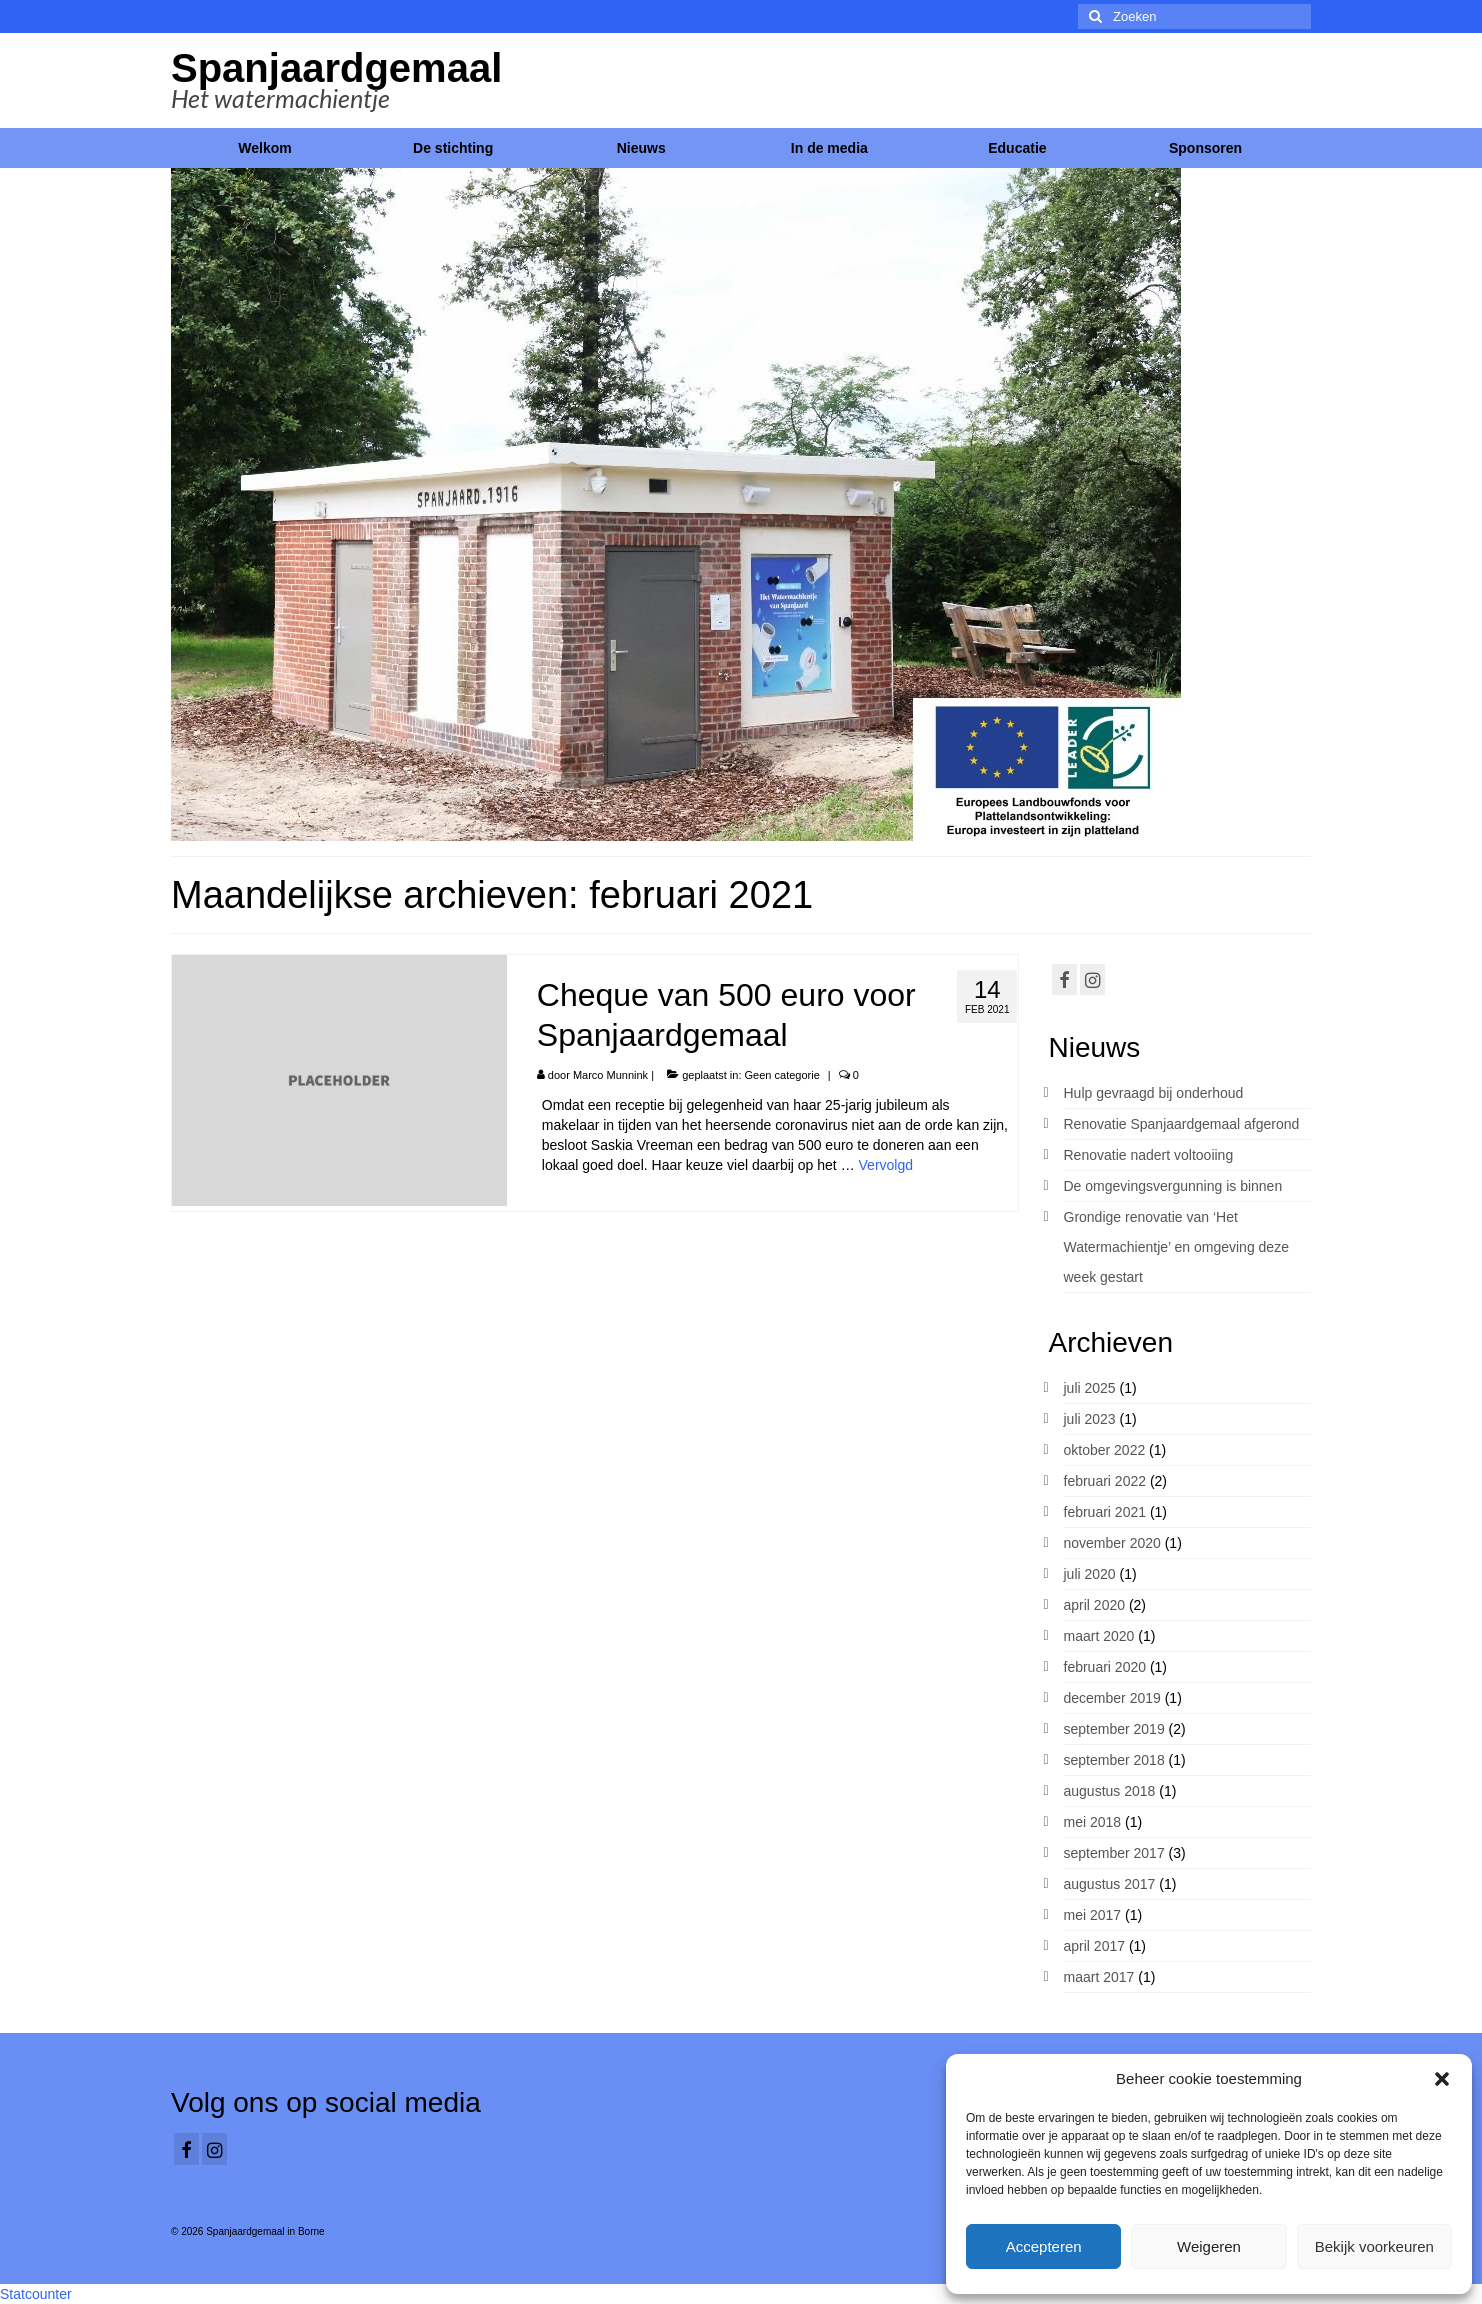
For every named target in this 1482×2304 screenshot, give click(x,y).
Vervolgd (886, 1165)
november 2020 (1112, 1543)
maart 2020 (1099, 1636)
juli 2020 (1090, 1574)
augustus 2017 (1110, 1884)
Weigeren (1209, 2246)
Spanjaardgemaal (336, 68)
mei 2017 (1093, 1915)
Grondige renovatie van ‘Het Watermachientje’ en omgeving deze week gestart (1176, 1247)
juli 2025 (1090, 1388)
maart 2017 (1099, 1977)
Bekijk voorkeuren (1374, 2246)
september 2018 (1114, 1760)
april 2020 (1095, 1605)
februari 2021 (1105, 1512)
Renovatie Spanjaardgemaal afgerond (1182, 1124)
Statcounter (36, 2294)
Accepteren (1044, 2246)
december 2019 (1112, 1698)
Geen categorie (782, 1075)
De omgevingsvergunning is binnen (1173, 1186)
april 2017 (1095, 1946)
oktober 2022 (1105, 1450)
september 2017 (1114, 1853)
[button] (1442, 2079)
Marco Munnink (610, 1075)
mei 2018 (1093, 1822)
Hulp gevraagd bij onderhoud (1154, 1093)
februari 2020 (1105, 1667)
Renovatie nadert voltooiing (1149, 1155)
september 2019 (1114, 1729)
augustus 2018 (1110, 1791)
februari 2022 (1105, 1481)
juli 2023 (1090, 1419)
